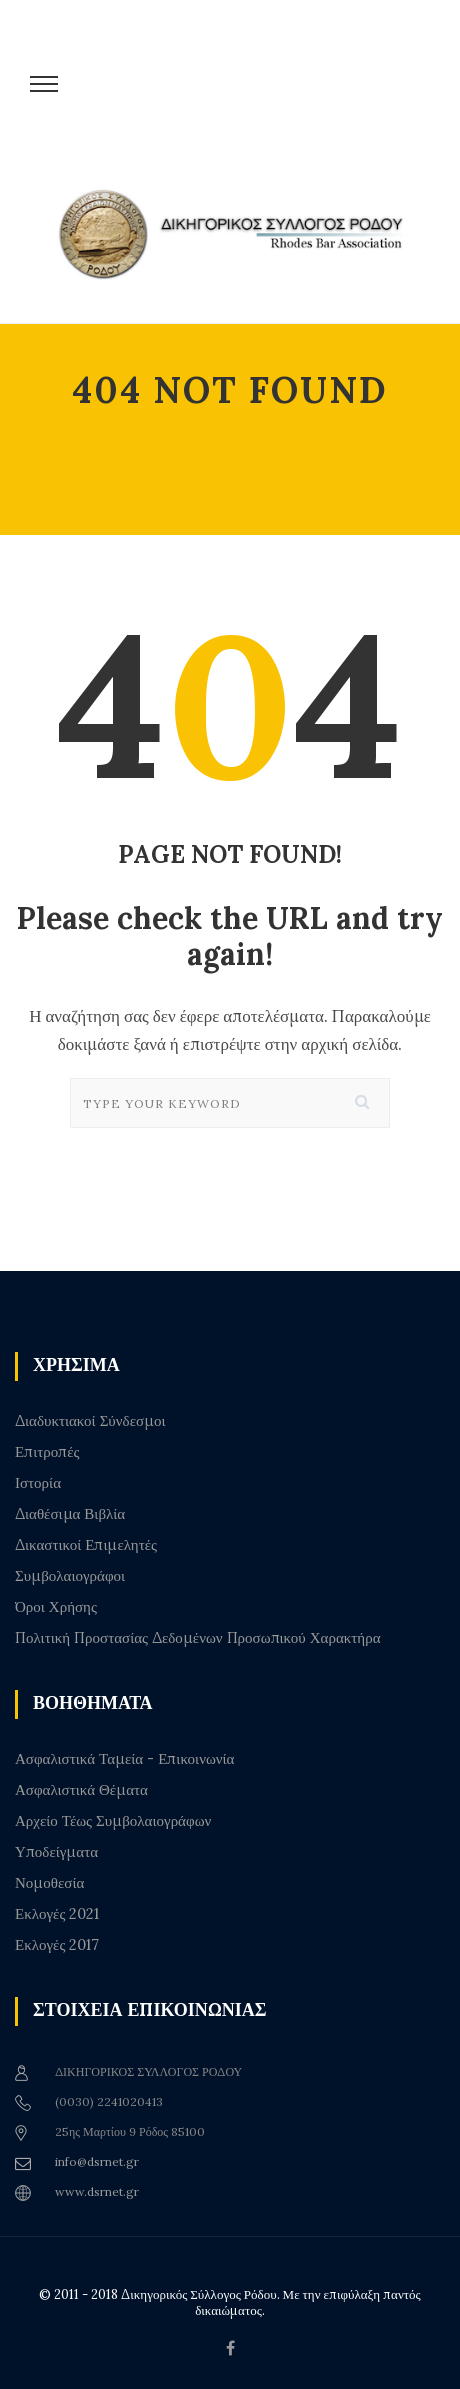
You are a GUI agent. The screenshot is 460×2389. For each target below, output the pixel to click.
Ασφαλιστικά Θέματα (81, 1790)
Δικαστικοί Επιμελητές (86, 1545)
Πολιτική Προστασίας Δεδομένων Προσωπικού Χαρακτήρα (198, 1638)
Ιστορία (38, 1483)
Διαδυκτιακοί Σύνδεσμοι (90, 1421)
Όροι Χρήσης (56, 1607)
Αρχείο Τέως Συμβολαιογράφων (113, 1821)
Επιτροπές (47, 1452)
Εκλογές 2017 (57, 1945)
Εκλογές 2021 (57, 1914)
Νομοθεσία (49, 1883)
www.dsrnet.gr (97, 2191)
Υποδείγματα (56, 1852)
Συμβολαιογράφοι (70, 1576)
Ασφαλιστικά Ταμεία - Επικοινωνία (124, 1759)
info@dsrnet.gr (97, 2161)
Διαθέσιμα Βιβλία (70, 1514)
